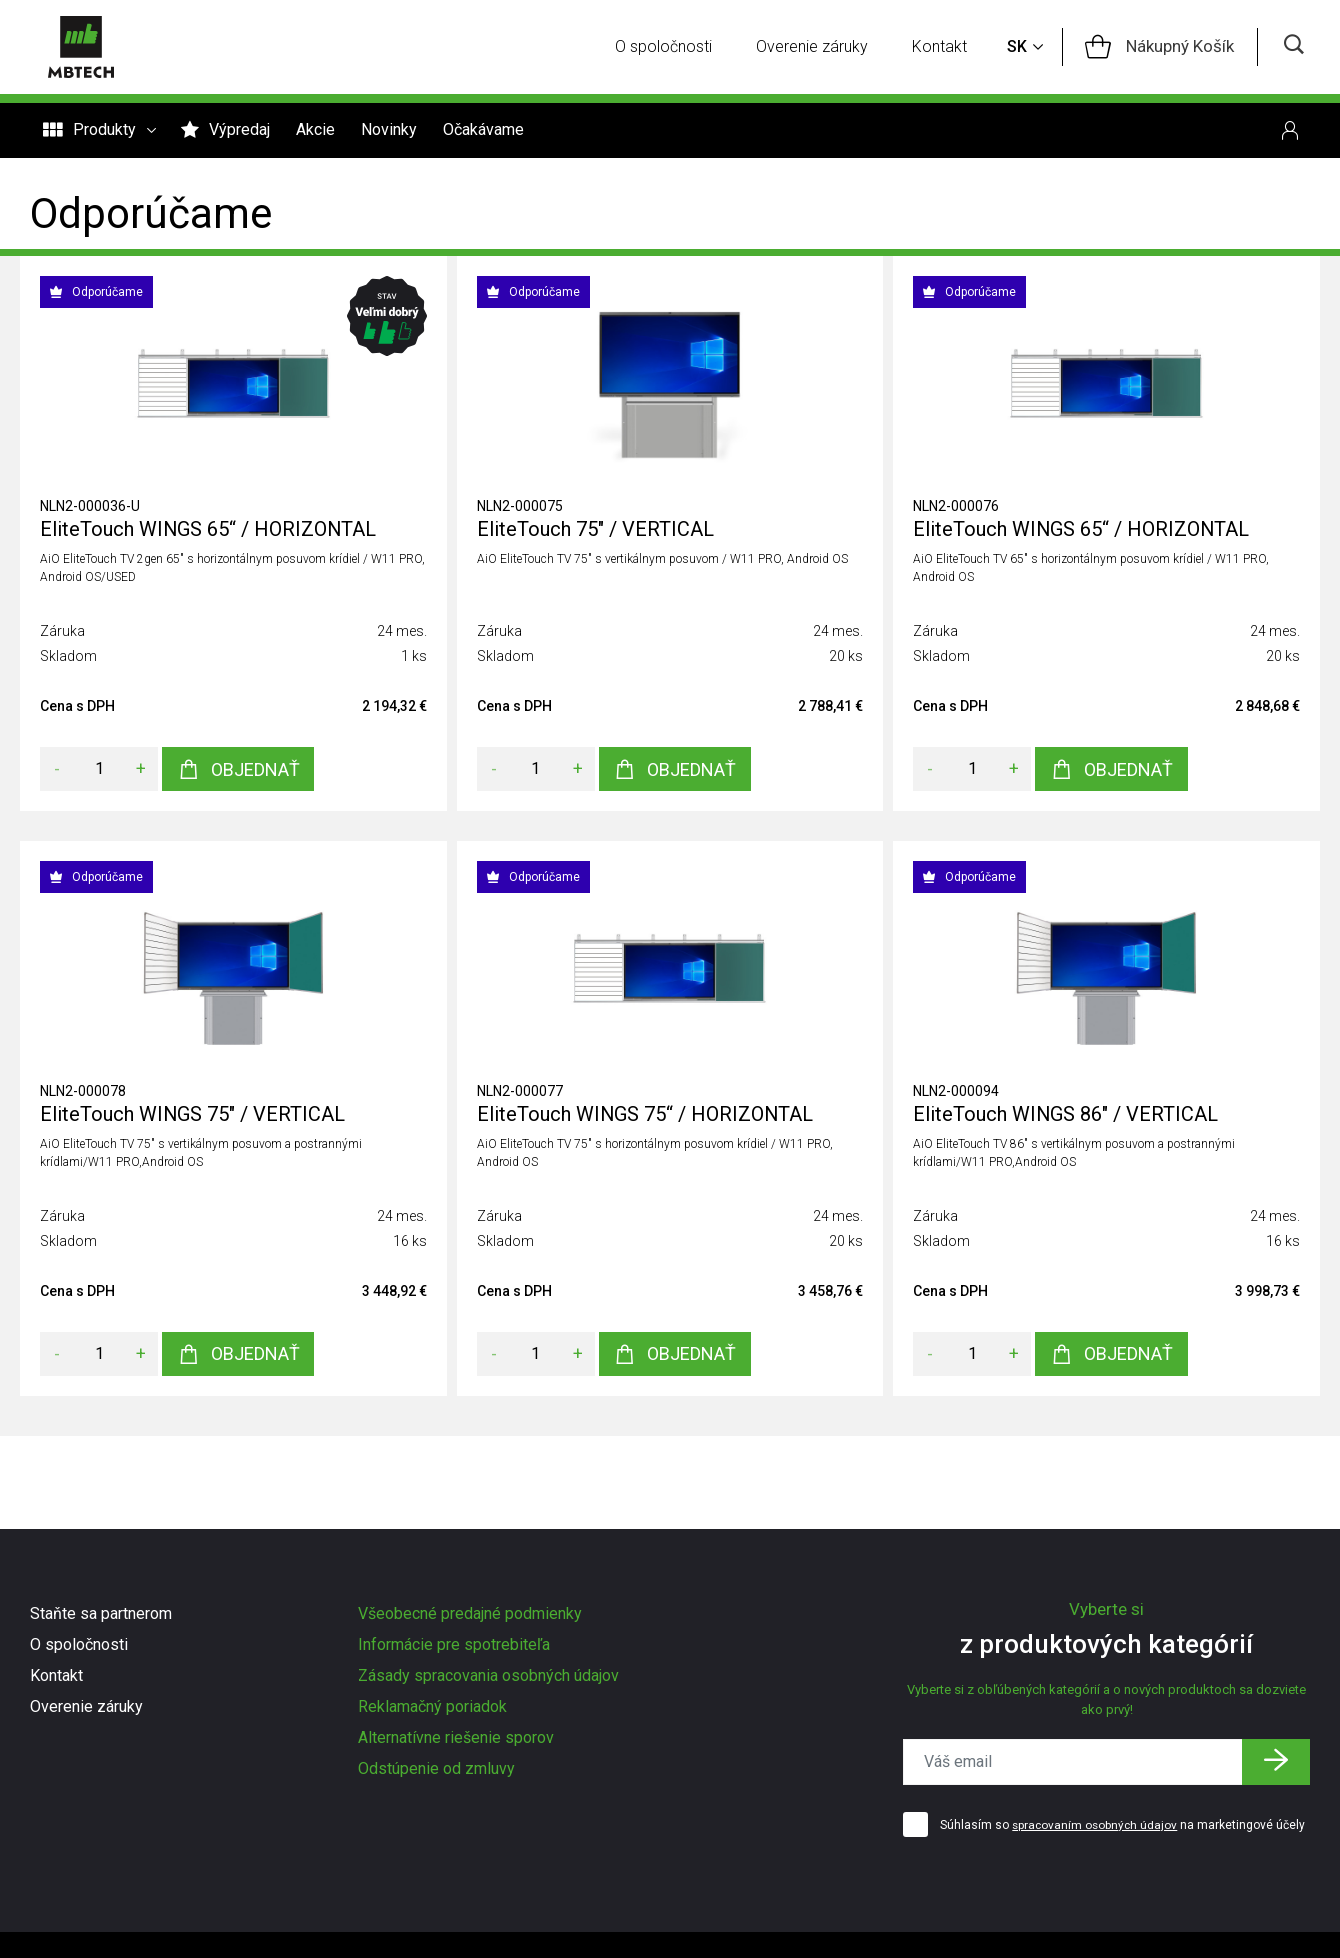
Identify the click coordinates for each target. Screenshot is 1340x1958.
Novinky (389, 131)
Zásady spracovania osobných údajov (488, 1675)
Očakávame (483, 131)
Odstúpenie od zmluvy (436, 1768)
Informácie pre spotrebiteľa (454, 1644)
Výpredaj (225, 131)
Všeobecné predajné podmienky (470, 1613)
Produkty (99, 132)
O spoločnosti (670, 47)
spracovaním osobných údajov (1096, 1826)
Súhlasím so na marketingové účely (1124, 1826)
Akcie (315, 131)
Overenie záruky (819, 47)
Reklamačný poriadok (432, 1706)
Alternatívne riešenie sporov (456, 1737)
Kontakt (946, 47)
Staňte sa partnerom (101, 1613)
